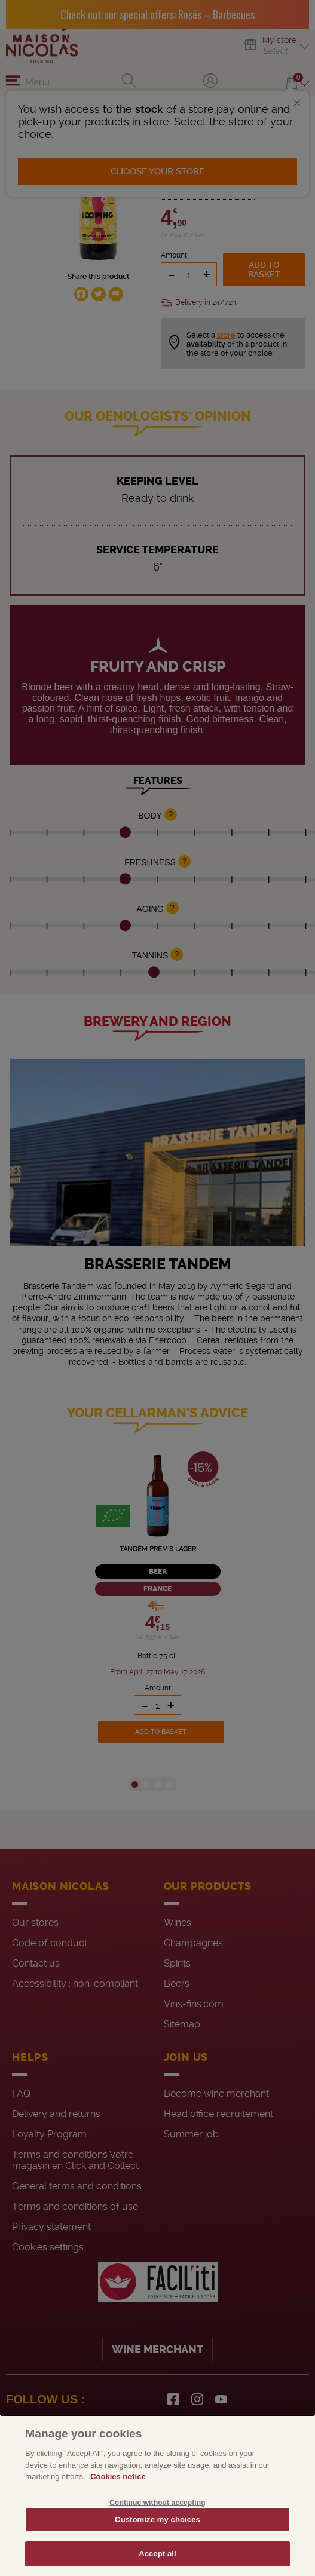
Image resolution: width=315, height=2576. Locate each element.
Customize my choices (157, 2519)
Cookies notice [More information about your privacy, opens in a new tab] (117, 2476)
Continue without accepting (157, 2502)
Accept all (157, 2553)
